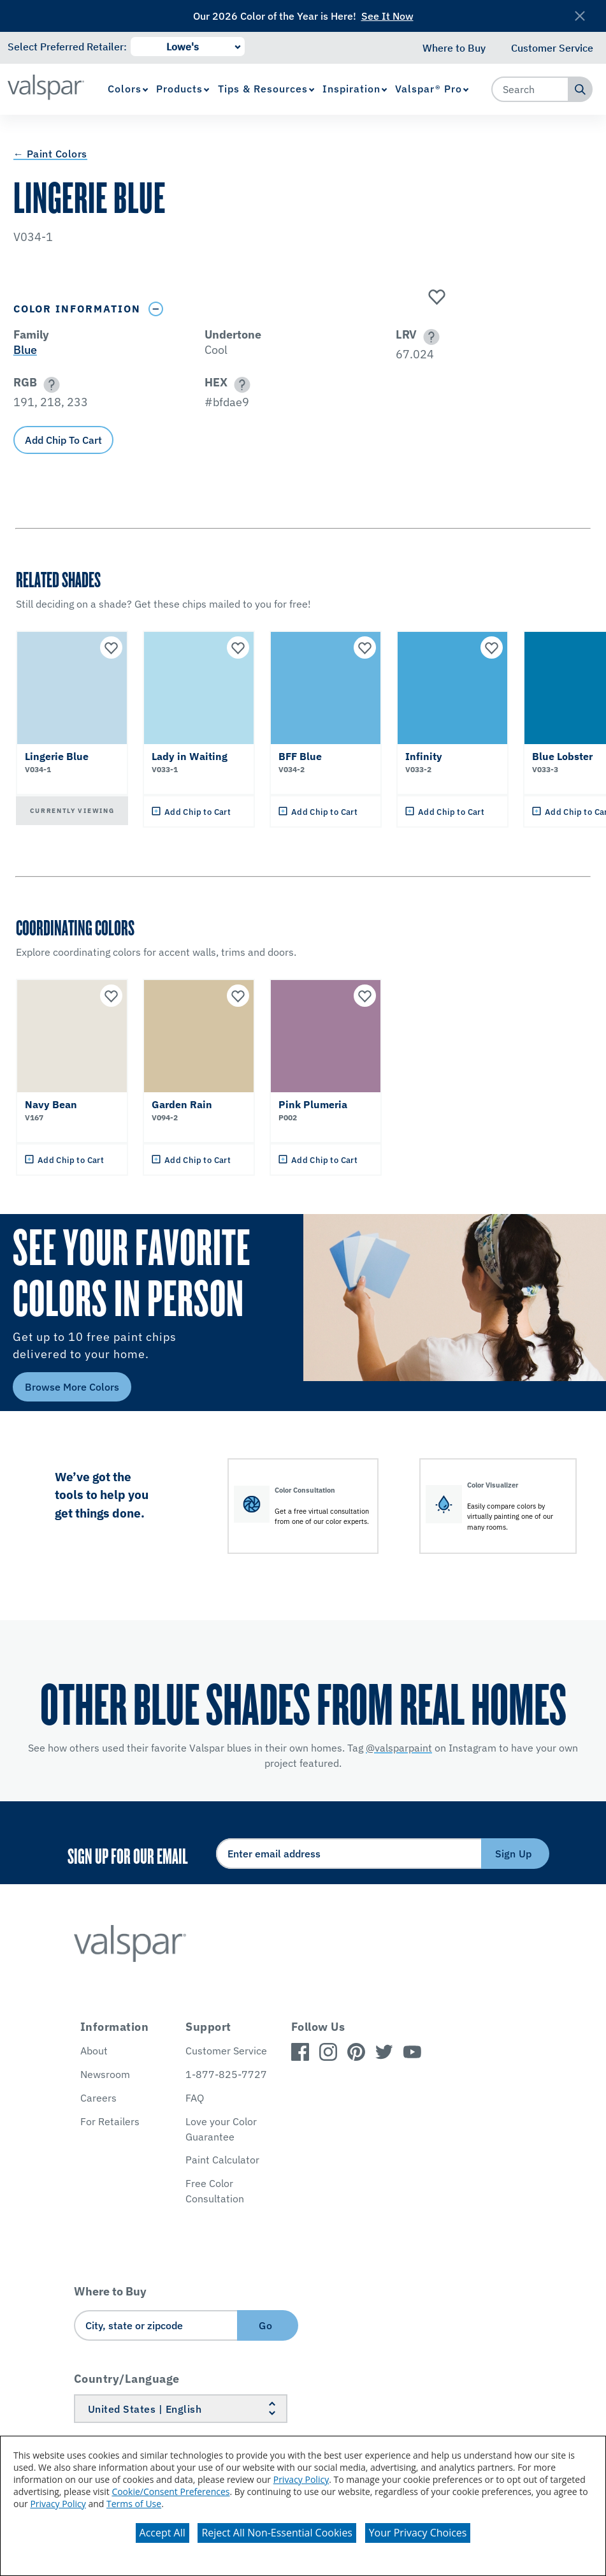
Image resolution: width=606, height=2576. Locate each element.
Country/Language (127, 2378)
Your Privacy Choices (418, 2533)
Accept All (162, 2533)
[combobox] (530, 89)
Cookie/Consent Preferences (170, 2491)
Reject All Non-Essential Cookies (276, 2533)
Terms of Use (133, 2504)
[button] (429, 337)
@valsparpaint (399, 1747)
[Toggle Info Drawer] (156, 309)
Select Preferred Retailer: (67, 46)
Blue (25, 349)
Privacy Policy (301, 2479)
